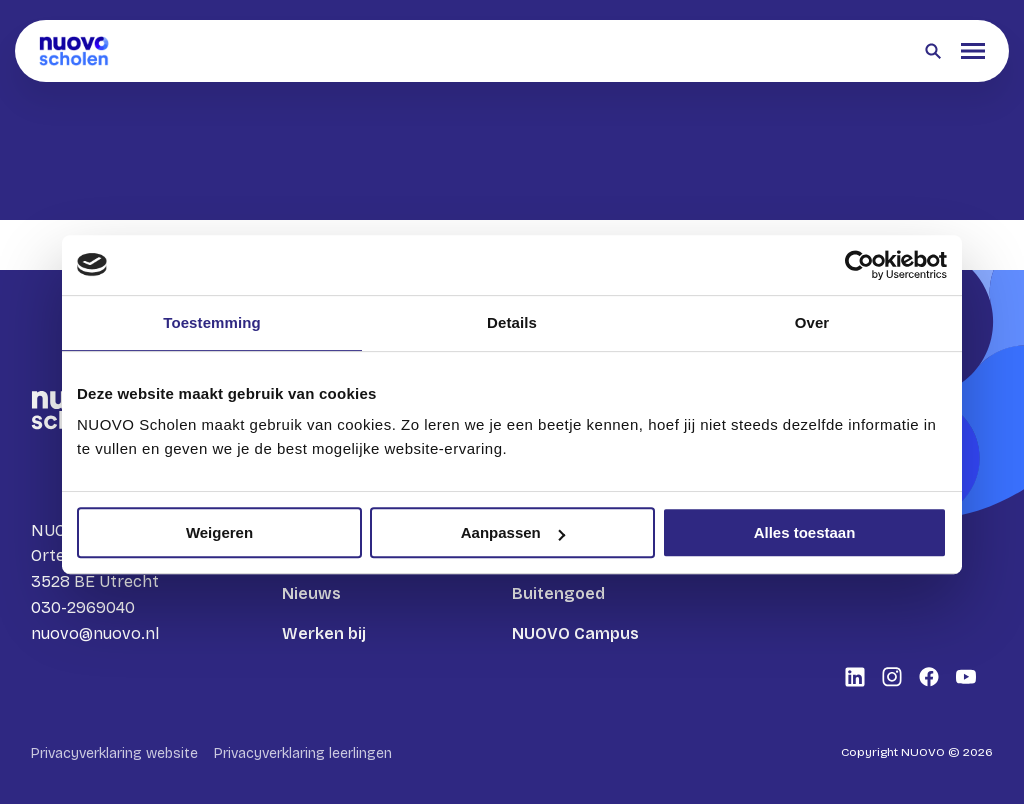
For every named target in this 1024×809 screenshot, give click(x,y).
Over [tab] (812, 322)
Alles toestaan (805, 532)
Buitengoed (558, 593)
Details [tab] (512, 322)
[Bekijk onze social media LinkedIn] (855, 682)
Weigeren (219, 532)
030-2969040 (83, 609)
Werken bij (324, 633)
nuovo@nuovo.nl (95, 635)
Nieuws (311, 593)
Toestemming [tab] (212, 322)
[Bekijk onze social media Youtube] (966, 682)
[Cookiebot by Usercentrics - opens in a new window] (859, 265)
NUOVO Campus (575, 633)
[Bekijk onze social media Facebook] (929, 682)
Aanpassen (513, 532)
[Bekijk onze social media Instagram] (892, 682)
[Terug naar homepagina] (74, 51)
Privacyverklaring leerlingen (303, 758)
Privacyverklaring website (114, 758)
